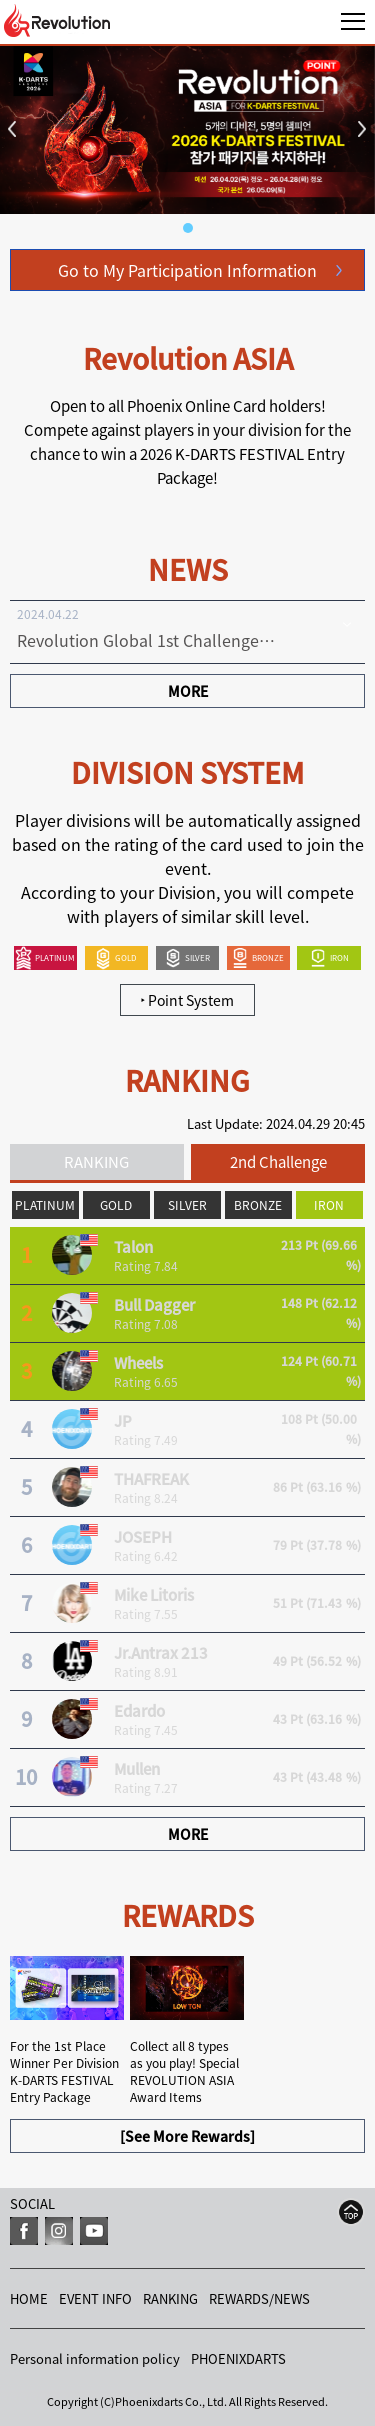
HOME (29, 2298)
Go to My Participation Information (187, 270)
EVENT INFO (95, 2298)
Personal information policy (95, 2358)
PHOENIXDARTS (238, 2358)
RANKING (96, 1162)
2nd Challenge (278, 1162)
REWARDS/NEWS (259, 2298)
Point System (187, 1000)
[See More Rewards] (187, 2136)
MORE (188, 691)
